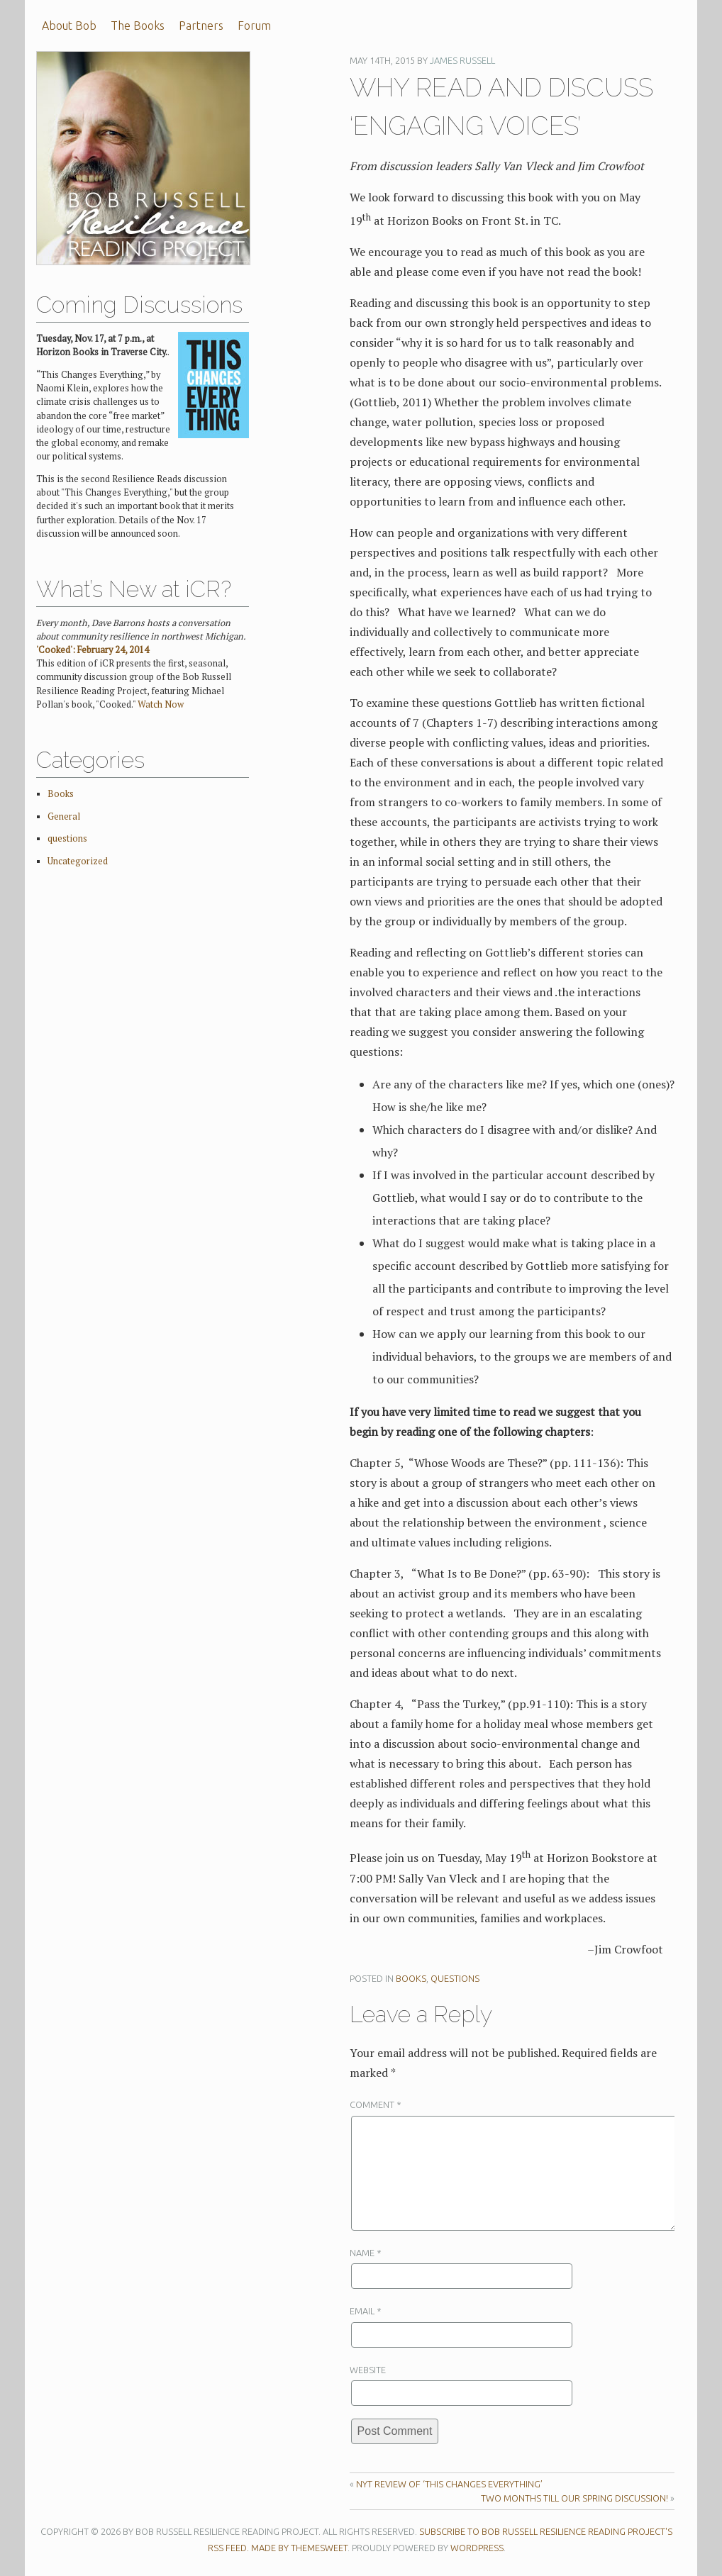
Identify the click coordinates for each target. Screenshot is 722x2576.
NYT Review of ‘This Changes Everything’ (449, 2484)
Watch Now (161, 704)
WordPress (477, 2548)
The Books (138, 25)
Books (411, 1978)
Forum (254, 25)
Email (366, 2311)
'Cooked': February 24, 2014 (92, 650)
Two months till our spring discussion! (574, 2498)
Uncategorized (78, 861)
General (64, 816)
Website (368, 2370)
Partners (201, 25)
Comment (375, 2104)
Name (366, 2253)
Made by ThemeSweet (299, 2548)
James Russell (462, 60)
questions (455, 1978)
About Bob (69, 25)
